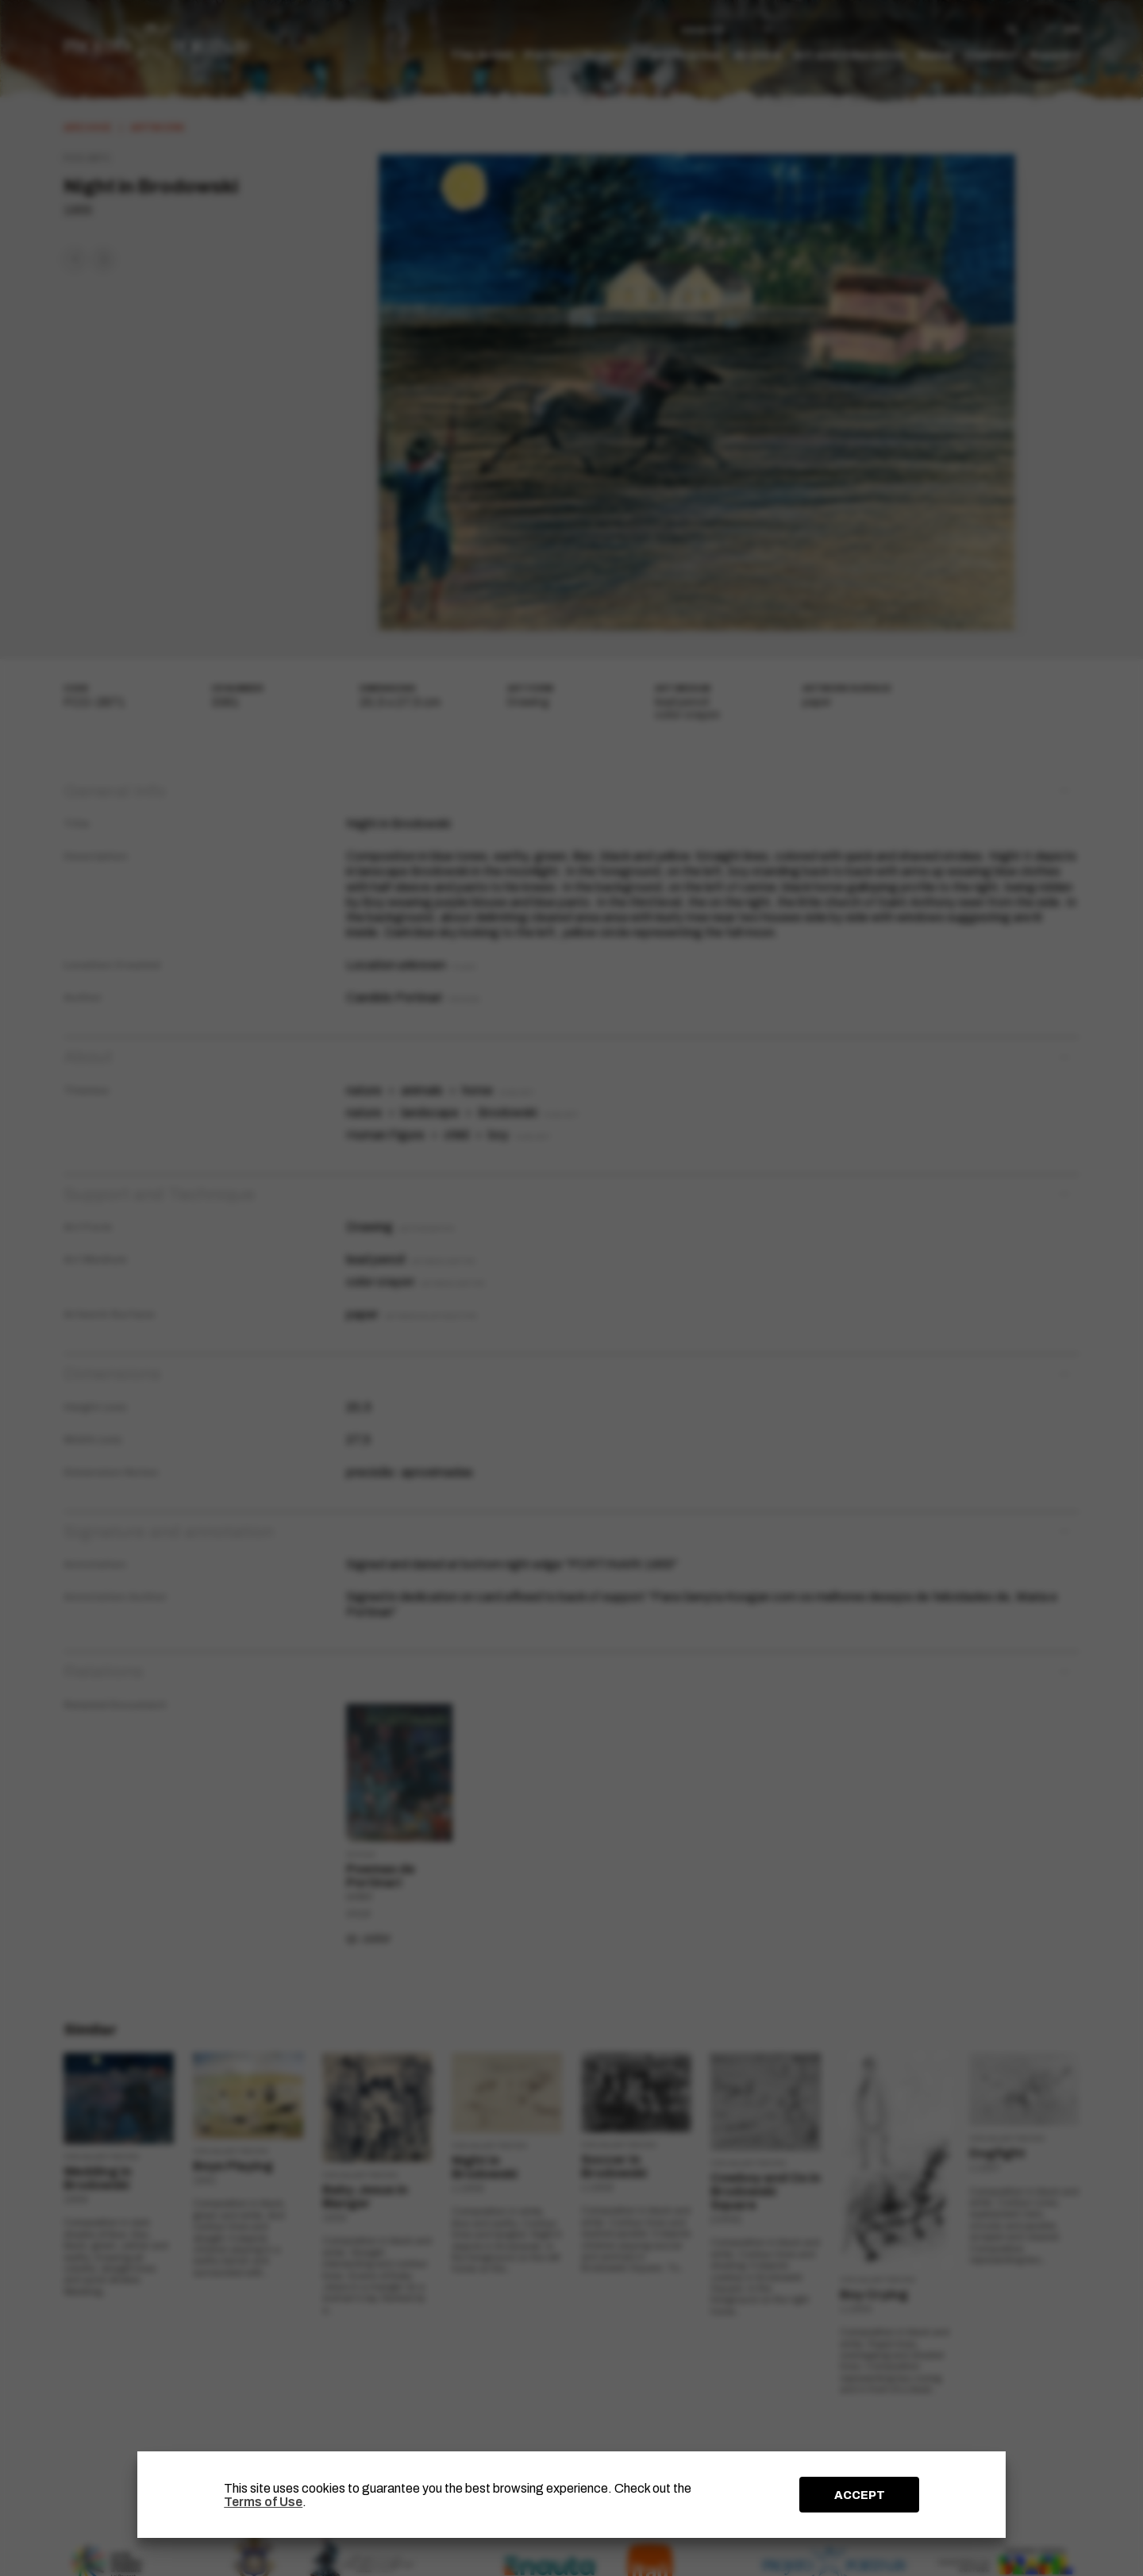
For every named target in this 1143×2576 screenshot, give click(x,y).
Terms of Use (263, 2502)
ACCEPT (859, 2495)
